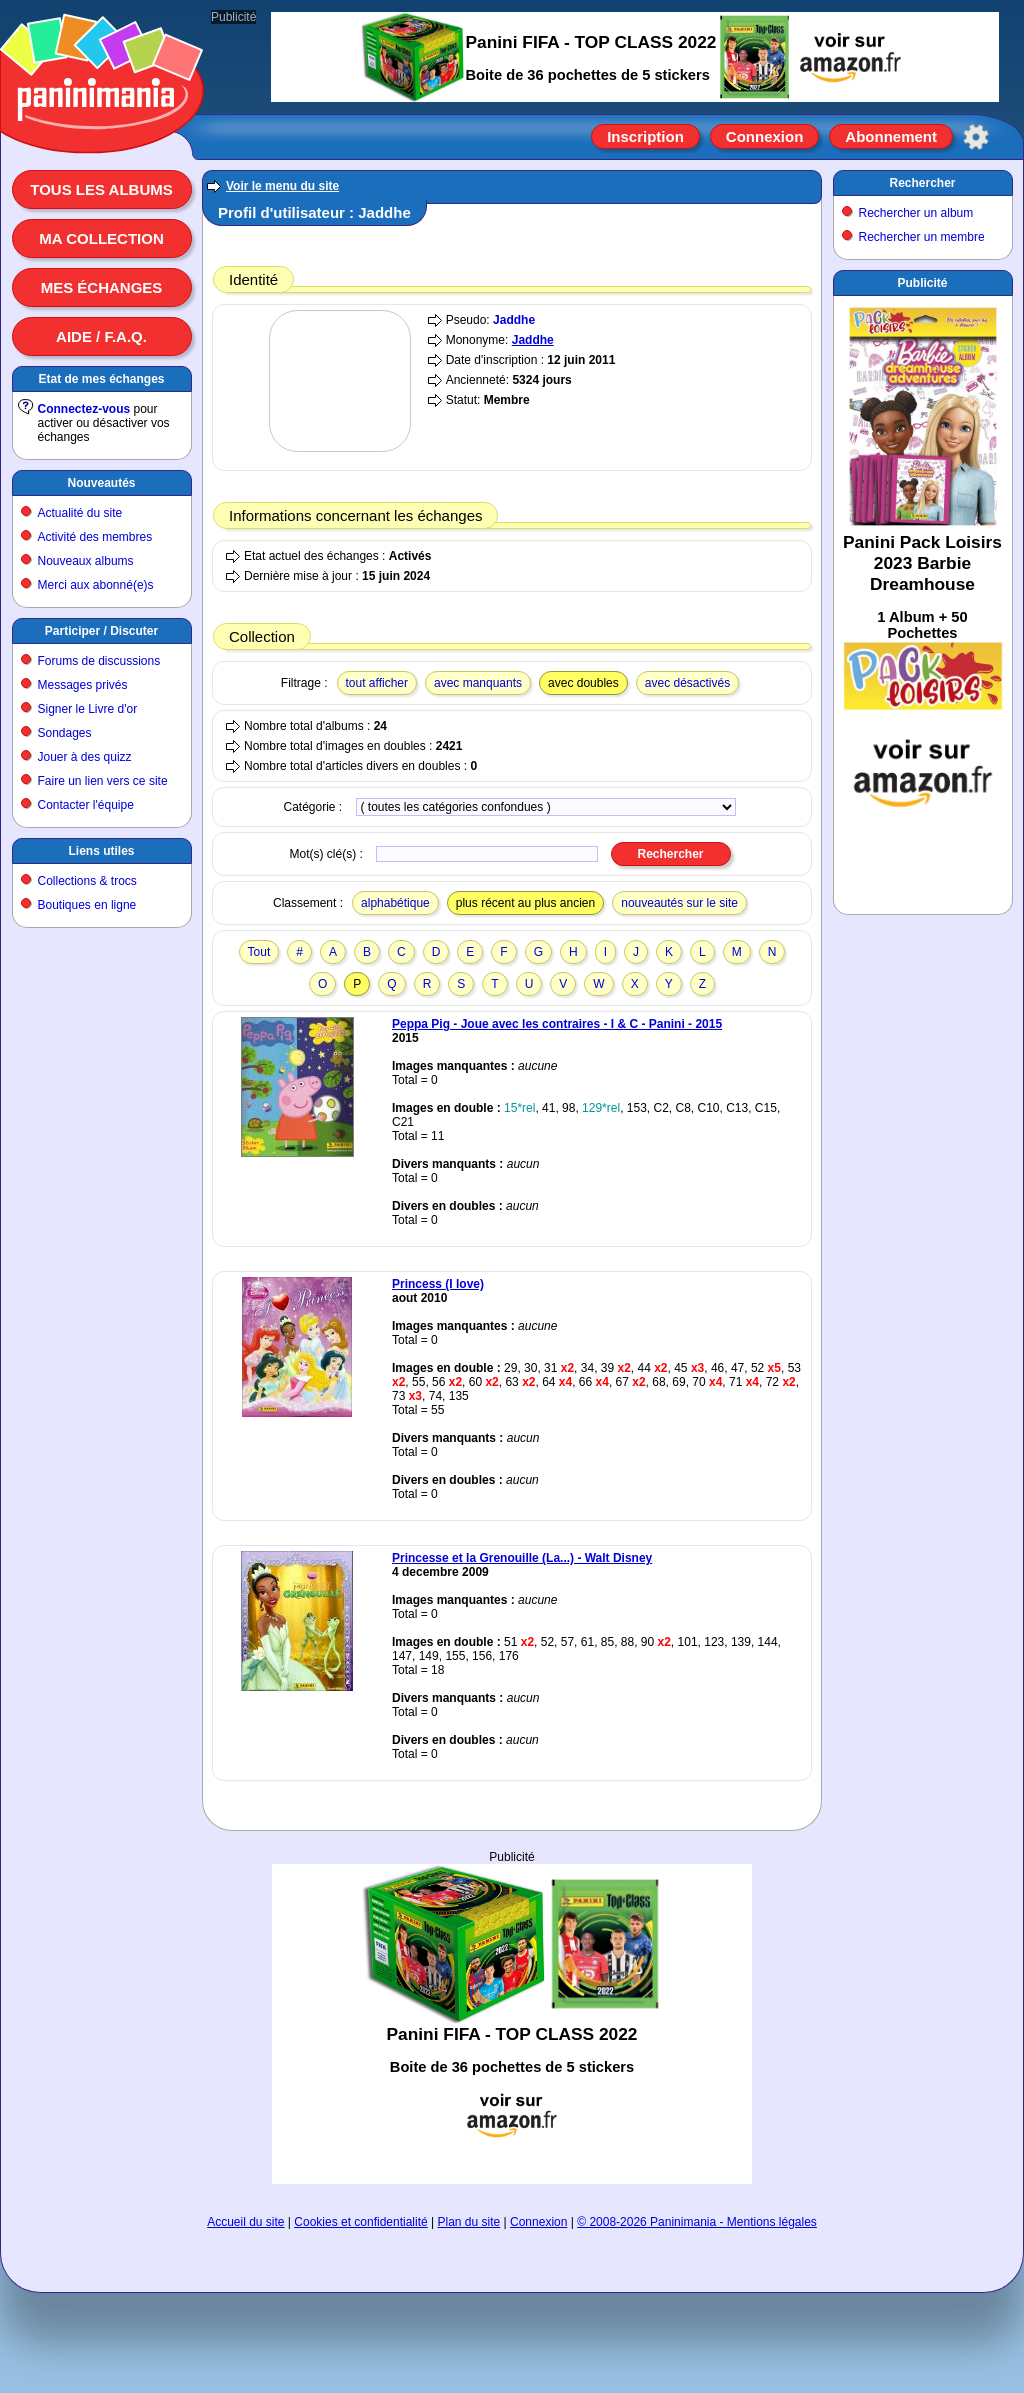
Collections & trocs (87, 881)
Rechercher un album (916, 213)
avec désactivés (687, 683)
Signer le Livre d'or (88, 709)
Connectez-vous (84, 409)
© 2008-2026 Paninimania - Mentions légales (697, 2222)
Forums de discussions (99, 661)
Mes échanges (102, 287)
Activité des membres (95, 537)
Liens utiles (101, 851)
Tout (259, 952)
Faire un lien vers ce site (103, 781)
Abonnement (891, 136)
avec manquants (478, 683)
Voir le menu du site (282, 186)
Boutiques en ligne (87, 905)
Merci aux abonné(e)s (96, 585)
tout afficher (377, 683)
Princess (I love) (438, 1284)
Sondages (65, 733)
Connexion (765, 136)
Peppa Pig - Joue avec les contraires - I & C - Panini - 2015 (557, 1024)
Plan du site (469, 2222)
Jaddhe (514, 320)
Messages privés (83, 685)
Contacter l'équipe (86, 805)
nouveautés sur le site (679, 903)
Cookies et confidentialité (360, 2222)
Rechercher (922, 183)
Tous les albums (101, 189)
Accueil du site (245, 2222)
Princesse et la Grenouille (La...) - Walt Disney (522, 1558)
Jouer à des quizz (85, 757)
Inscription (645, 136)
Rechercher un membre (922, 237)
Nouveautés (101, 483)
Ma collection (101, 238)
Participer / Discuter (101, 631)
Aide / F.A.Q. (101, 336)
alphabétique (395, 903)
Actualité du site (80, 513)
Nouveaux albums (86, 561)
